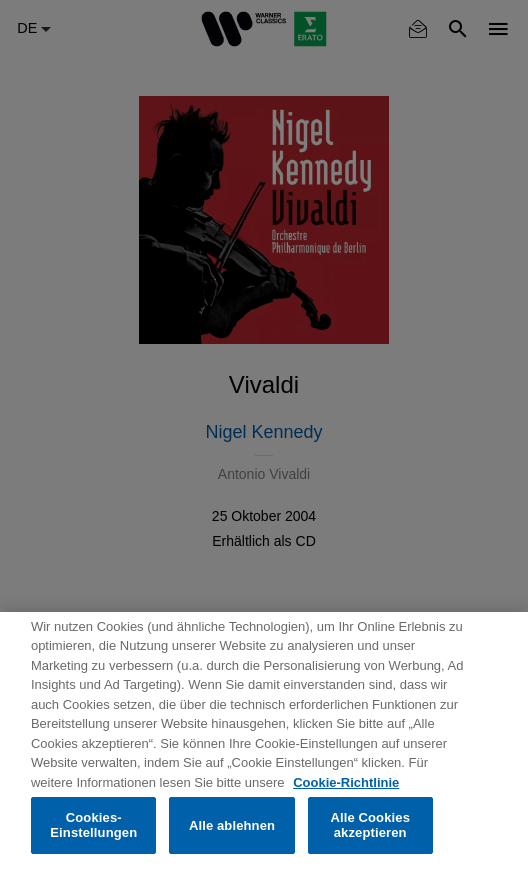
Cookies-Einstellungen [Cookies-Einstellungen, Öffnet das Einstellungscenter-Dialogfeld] (93, 825)
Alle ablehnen (232, 825)
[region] (264, 741)
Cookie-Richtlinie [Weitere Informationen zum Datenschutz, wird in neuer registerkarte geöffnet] (346, 782)
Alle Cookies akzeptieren (370, 825)
